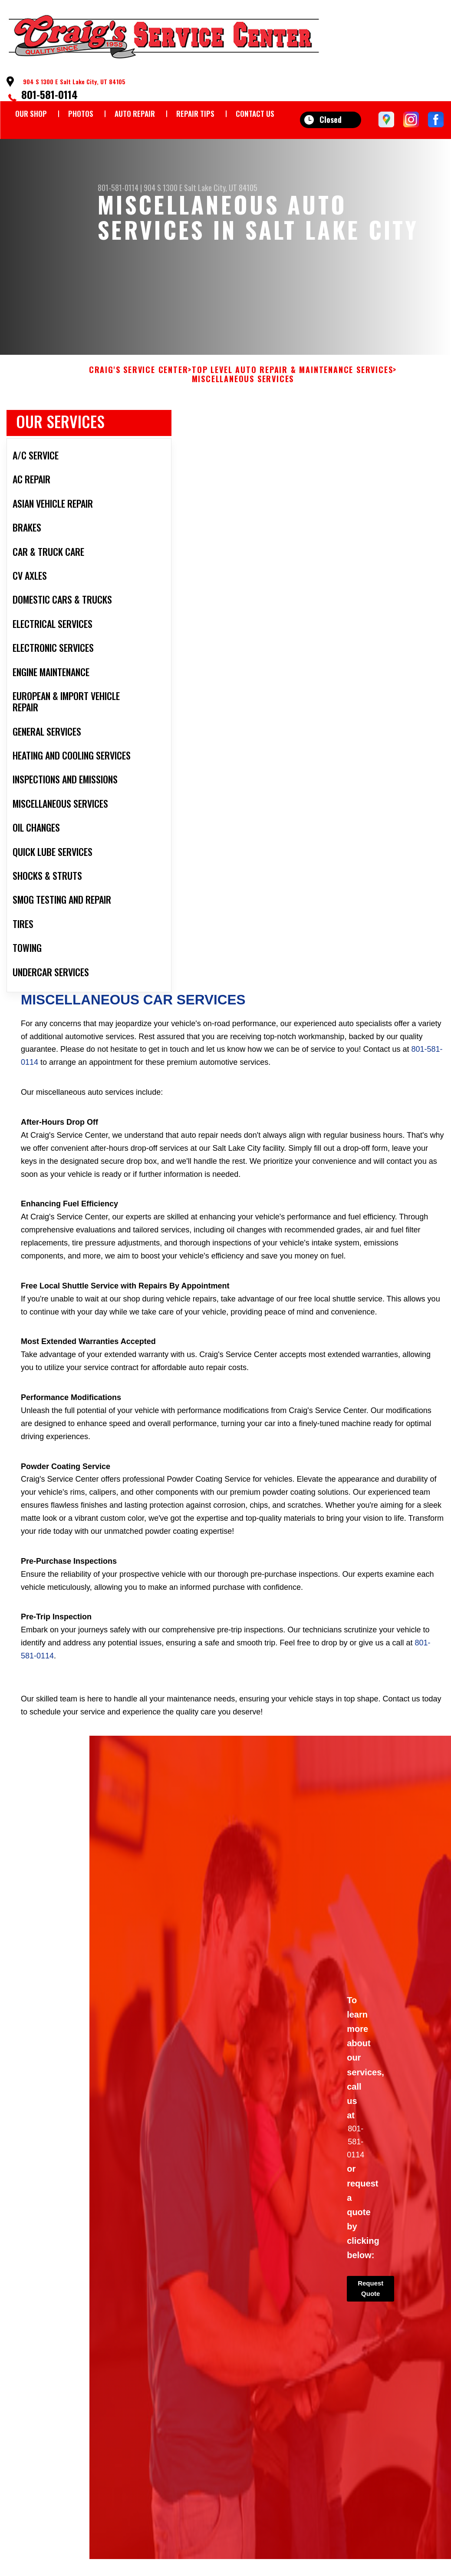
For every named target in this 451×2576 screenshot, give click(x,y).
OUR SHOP (31, 113)
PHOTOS (80, 113)
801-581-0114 (49, 94)
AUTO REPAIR (135, 113)
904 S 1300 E (163, 187)
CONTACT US (255, 113)
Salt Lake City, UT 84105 (220, 187)
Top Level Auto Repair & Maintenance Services (292, 378)
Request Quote (370, 2297)
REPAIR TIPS (195, 113)
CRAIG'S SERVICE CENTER (138, 378)
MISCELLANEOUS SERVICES (243, 388)
